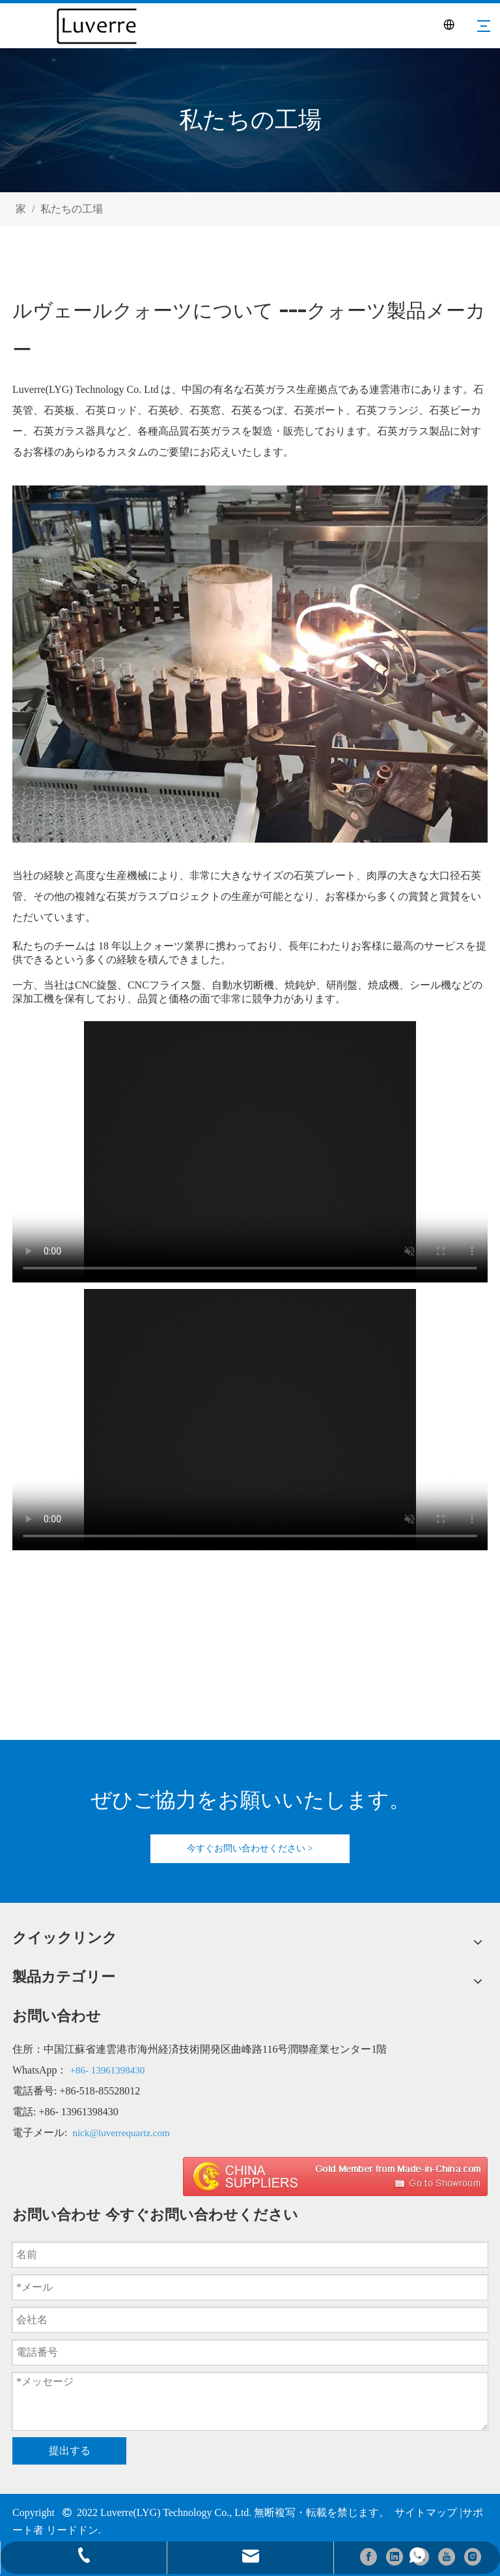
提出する (69, 2450)
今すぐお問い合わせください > (249, 1848)
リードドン (72, 2530)
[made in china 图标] (335, 2176)
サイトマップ (426, 2512)
